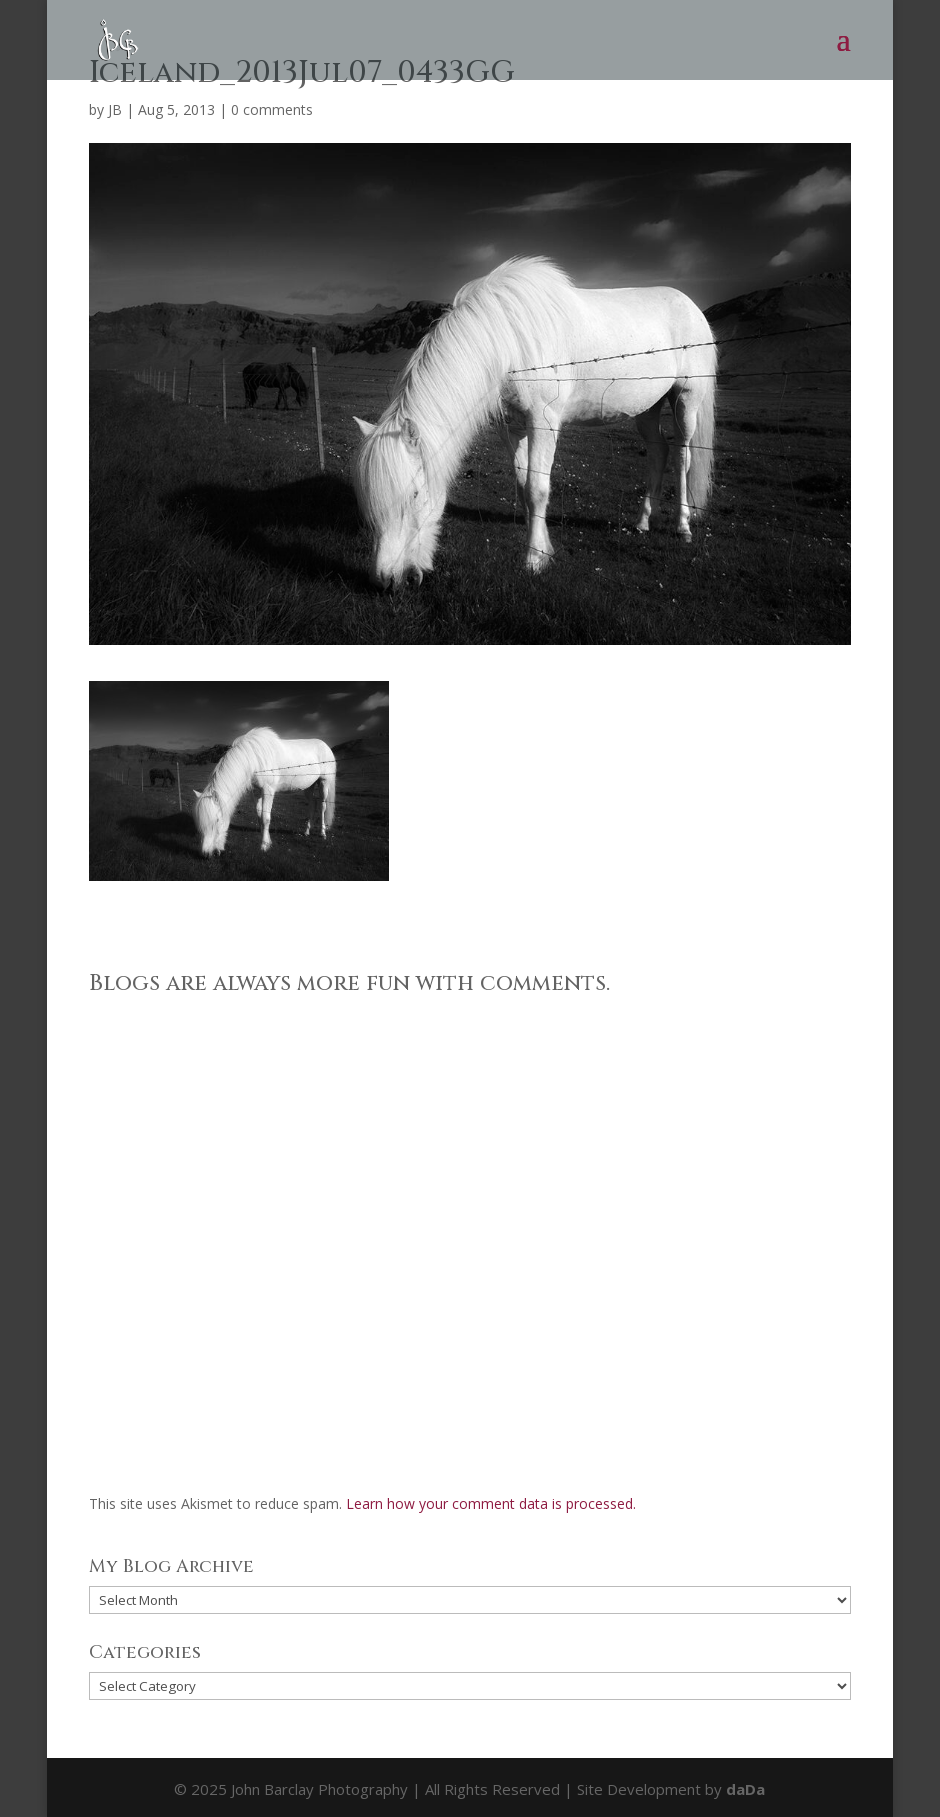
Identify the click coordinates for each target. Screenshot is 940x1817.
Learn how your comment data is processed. (491, 1503)
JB (115, 109)
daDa (745, 1789)
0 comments (272, 109)
